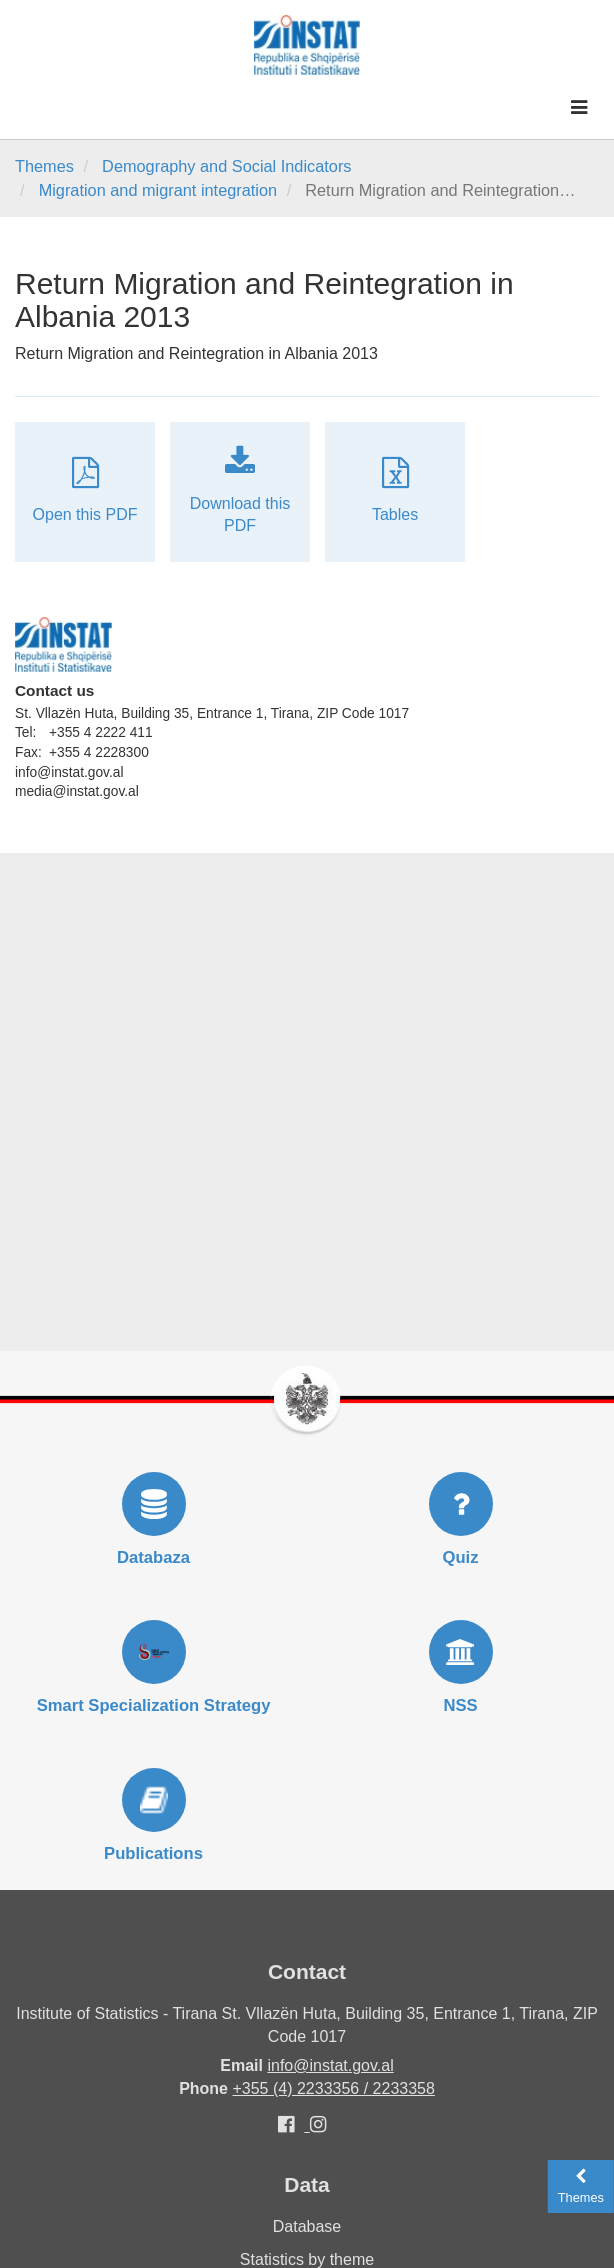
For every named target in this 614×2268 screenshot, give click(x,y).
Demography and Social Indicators (226, 166)
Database (307, 2226)
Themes (44, 166)
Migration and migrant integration (158, 190)
